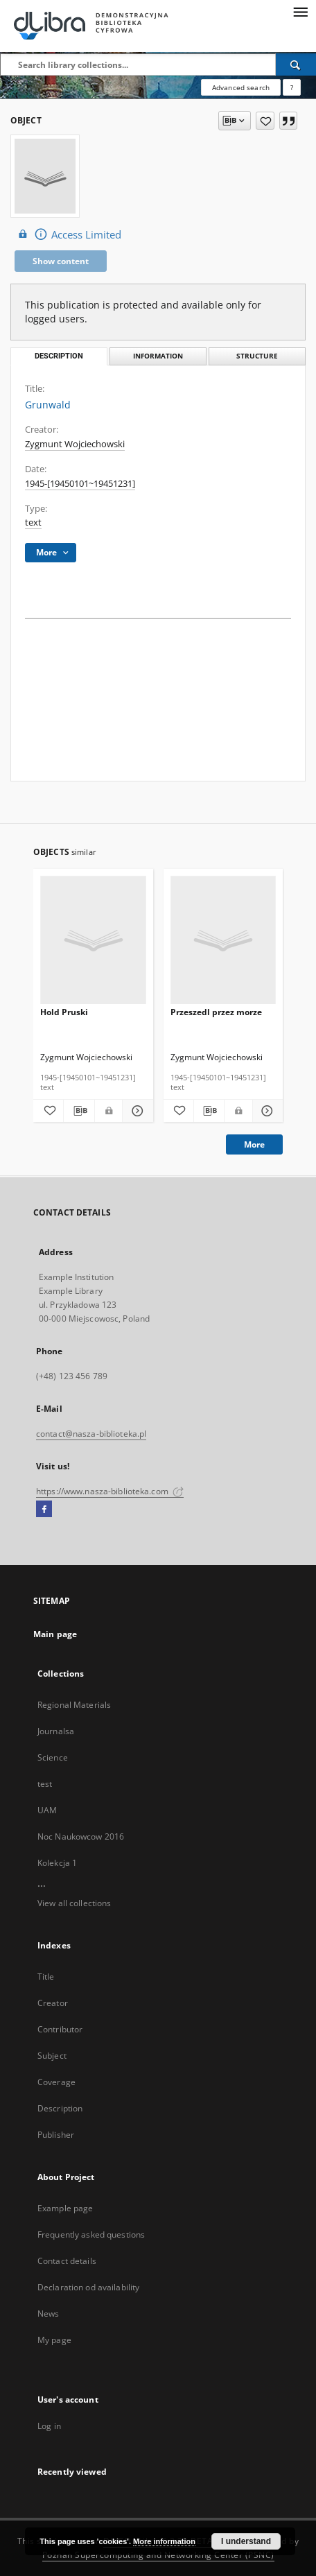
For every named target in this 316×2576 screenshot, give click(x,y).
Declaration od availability (88, 2287)
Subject (52, 2055)
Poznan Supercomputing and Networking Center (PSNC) (158, 2555)
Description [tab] (59, 356)
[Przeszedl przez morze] (223, 940)
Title (46, 1976)
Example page (65, 2208)
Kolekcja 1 (57, 1863)
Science (52, 1757)
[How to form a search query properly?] (292, 87)
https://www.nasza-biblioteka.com (110, 1491)
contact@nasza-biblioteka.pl (91, 1434)
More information (164, 2541)
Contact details (66, 2261)
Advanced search (241, 87)
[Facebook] (44, 1509)
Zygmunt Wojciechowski (75, 444)
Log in (49, 2426)
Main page (55, 1634)
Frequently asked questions (91, 2234)
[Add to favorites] (265, 121)
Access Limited (68, 234)
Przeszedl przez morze (216, 1012)
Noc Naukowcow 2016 (80, 1836)
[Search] (296, 64)
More (254, 1144)
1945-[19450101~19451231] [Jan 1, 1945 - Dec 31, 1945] (80, 484)
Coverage (56, 2082)
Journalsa (55, 1731)
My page (54, 2340)
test (44, 1784)
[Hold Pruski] (93, 940)
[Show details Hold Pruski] (135, 1111)
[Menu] (300, 11)
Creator (52, 2003)
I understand (246, 2541)
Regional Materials (74, 1705)
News (48, 2313)
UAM (47, 1810)
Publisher (55, 2135)
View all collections (74, 1903)
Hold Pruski (64, 1012)
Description (59, 2108)
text (33, 522)
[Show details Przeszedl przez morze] (266, 1111)
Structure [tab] (257, 356)
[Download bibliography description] (79, 1111)
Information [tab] (158, 356)
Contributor (59, 2029)
